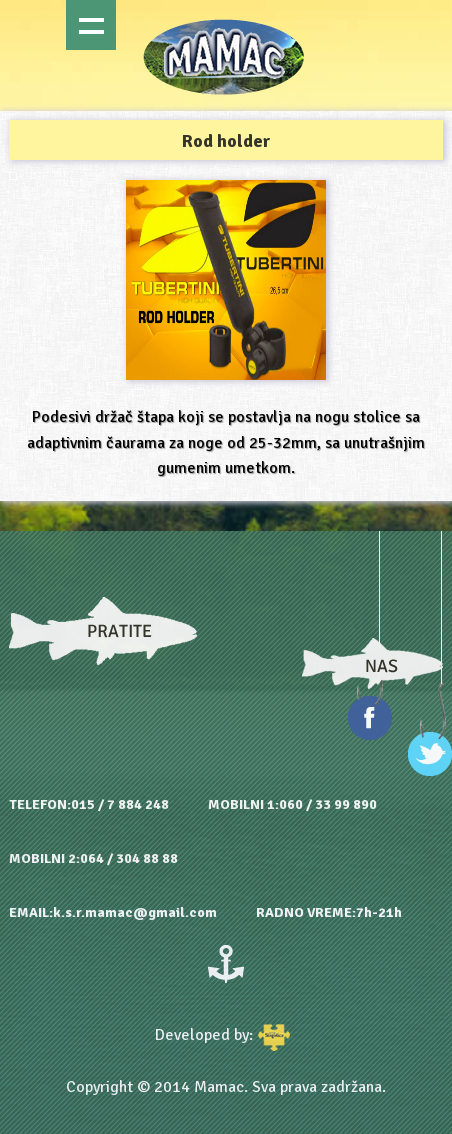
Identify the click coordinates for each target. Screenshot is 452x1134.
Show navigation (91, 25)
